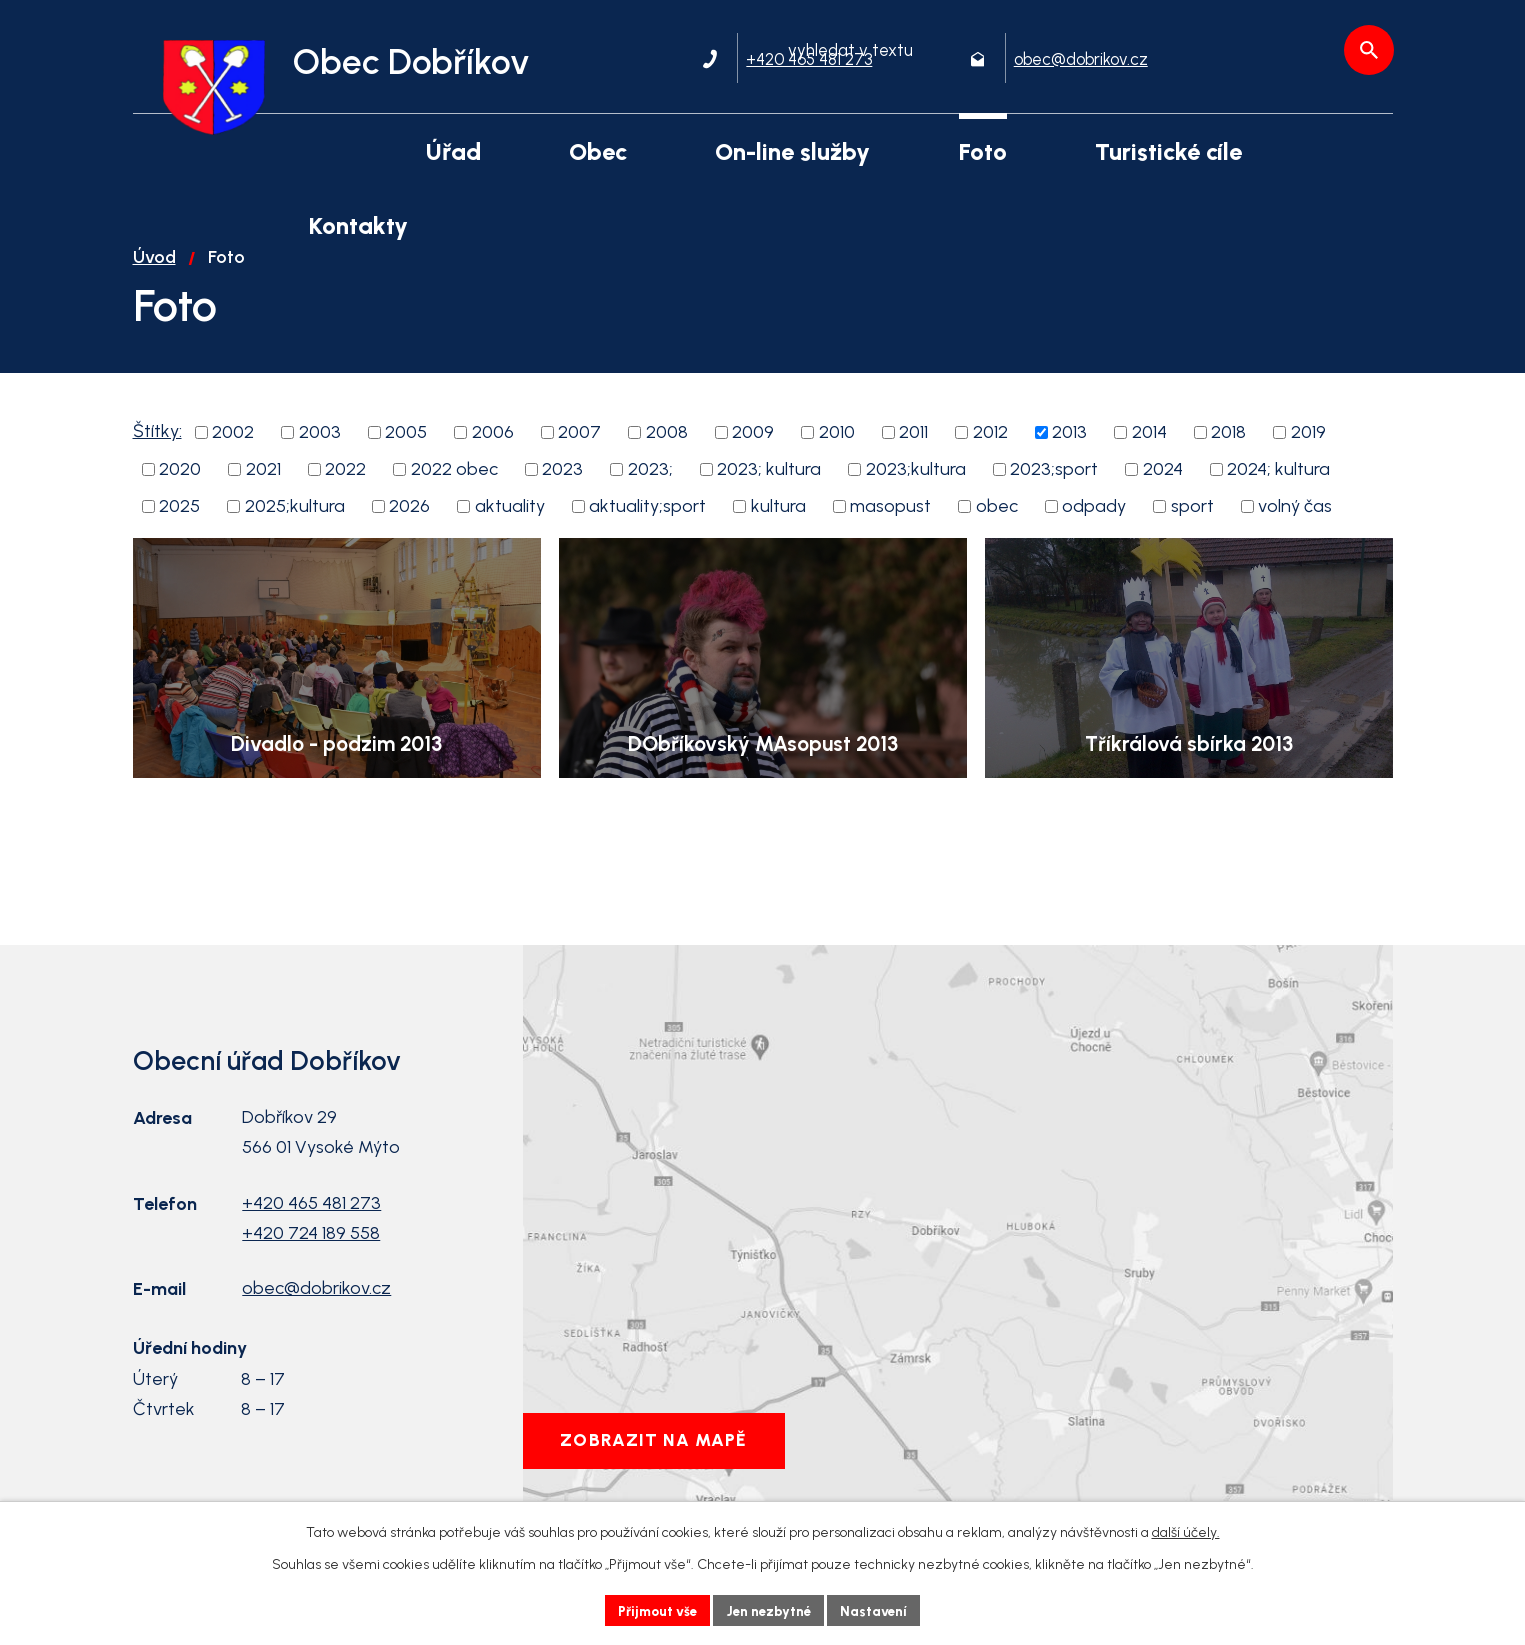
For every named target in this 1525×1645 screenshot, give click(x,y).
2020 (180, 496)
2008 (667, 459)
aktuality (510, 533)
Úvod (154, 284)
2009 (753, 459)
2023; (650, 496)
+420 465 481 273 (311, 1230)
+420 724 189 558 (311, 1260)
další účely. (1186, 1530)
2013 (1069, 459)
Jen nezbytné (770, 1609)
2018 (1228, 459)
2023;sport (1054, 496)
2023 (562, 496)
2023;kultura (916, 496)
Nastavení (881, 1609)
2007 (579, 459)
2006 (493, 459)
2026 (409, 533)
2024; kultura (1278, 496)
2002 (233, 459)
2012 (990, 459)
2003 (320, 459)
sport (1192, 533)
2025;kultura (295, 533)
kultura (778, 533)
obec (997, 533)
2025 (179, 533)
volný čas (1295, 533)
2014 (1149, 459)
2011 (913, 459)
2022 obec (454, 496)
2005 (406, 459)
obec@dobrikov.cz (316, 1315)
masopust (890, 533)
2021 (263, 496)
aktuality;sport (647, 533)
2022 (345, 496)
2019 (1308, 459)
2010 (837, 459)
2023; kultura (769, 496)
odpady (1094, 533)
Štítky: (157, 458)
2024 (1163, 496)
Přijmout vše (651, 1609)
